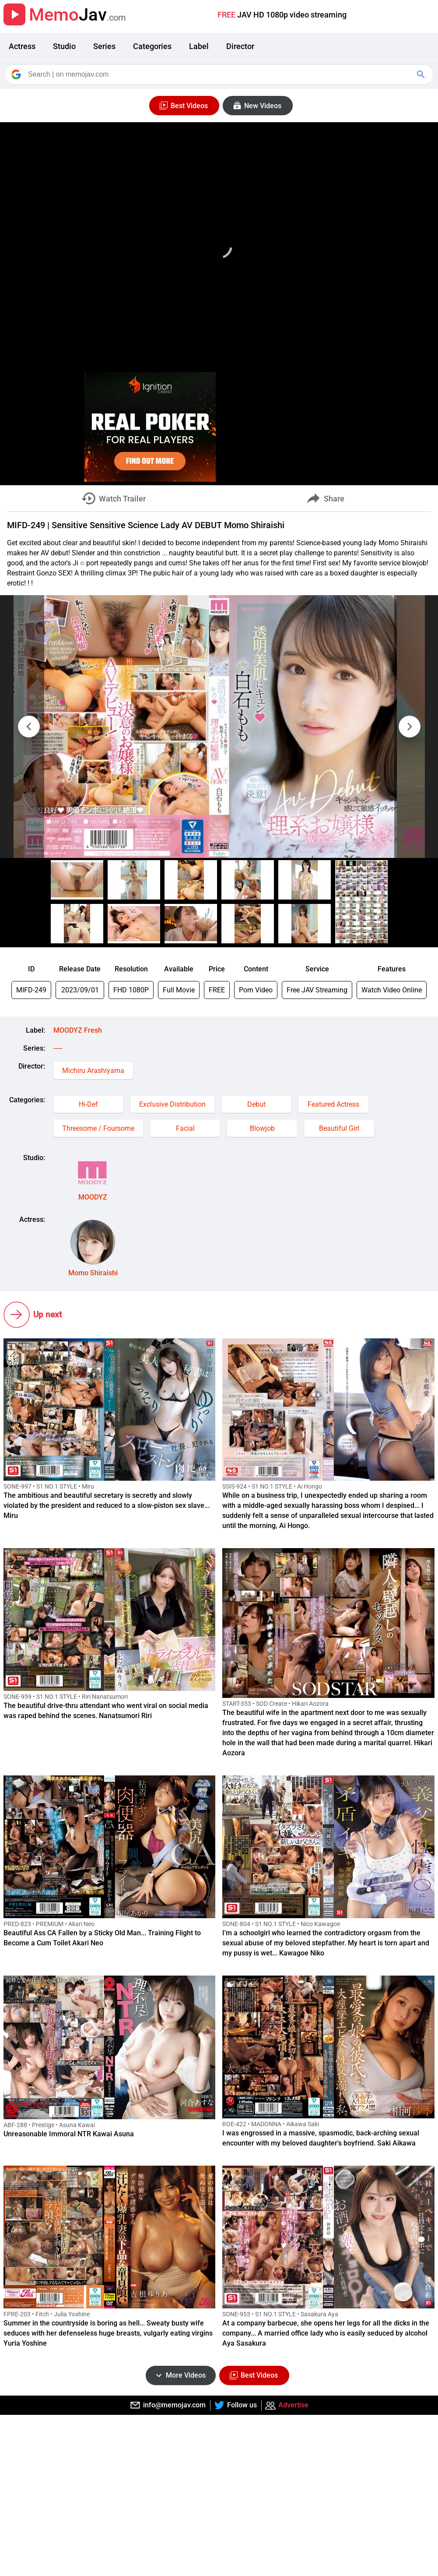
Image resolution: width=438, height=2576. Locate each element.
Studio (64, 46)
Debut (256, 1104)
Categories (152, 46)
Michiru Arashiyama (93, 1070)
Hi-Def (88, 1104)
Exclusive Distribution (172, 1104)
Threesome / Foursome (98, 1128)
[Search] (219, 74)
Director (240, 46)
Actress (22, 46)
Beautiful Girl (339, 1128)
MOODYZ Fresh (77, 1030)
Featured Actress (333, 1104)
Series (104, 46)
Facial (185, 1128)
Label (199, 46)
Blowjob (262, 1128)
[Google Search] (421, 74)
